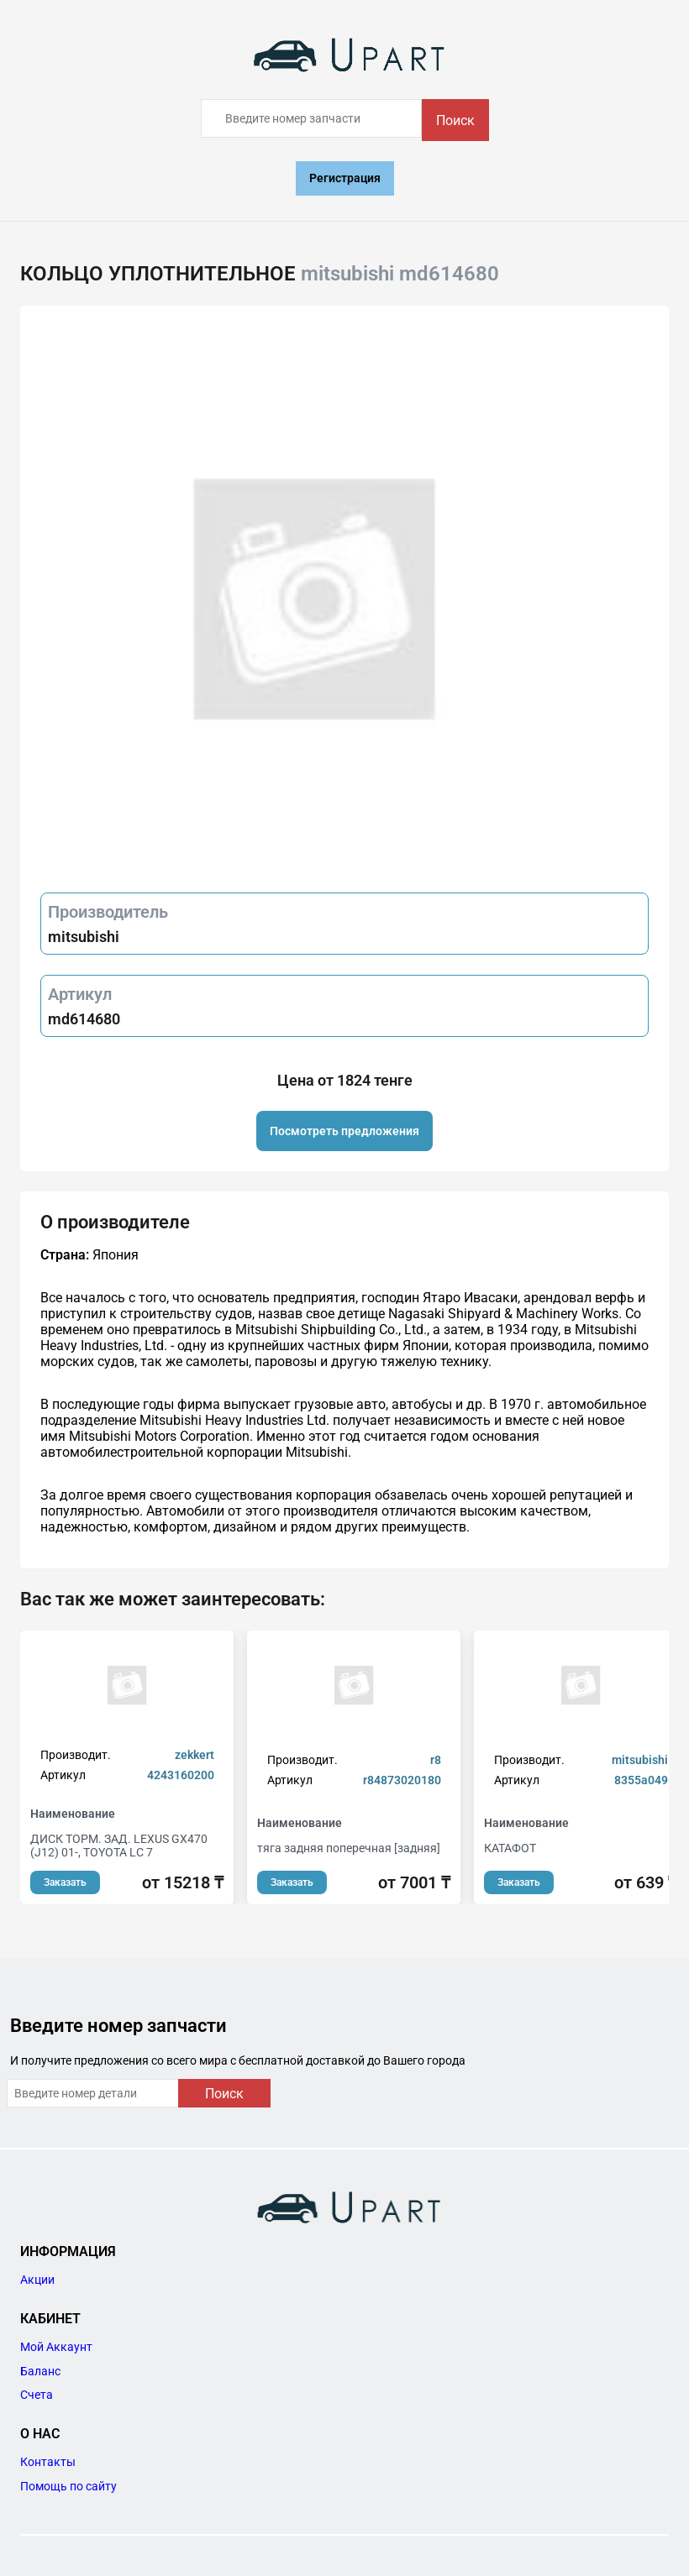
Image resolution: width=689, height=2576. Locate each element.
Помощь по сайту (68, 2486)
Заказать (65, 1882)
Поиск (455, 120)
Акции (37, 2279)
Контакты (48, 2462)
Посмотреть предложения (344, 1131)
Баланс (40, 2371)
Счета (36, 2394)
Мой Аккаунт (56, 2346)
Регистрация (345, 178)
